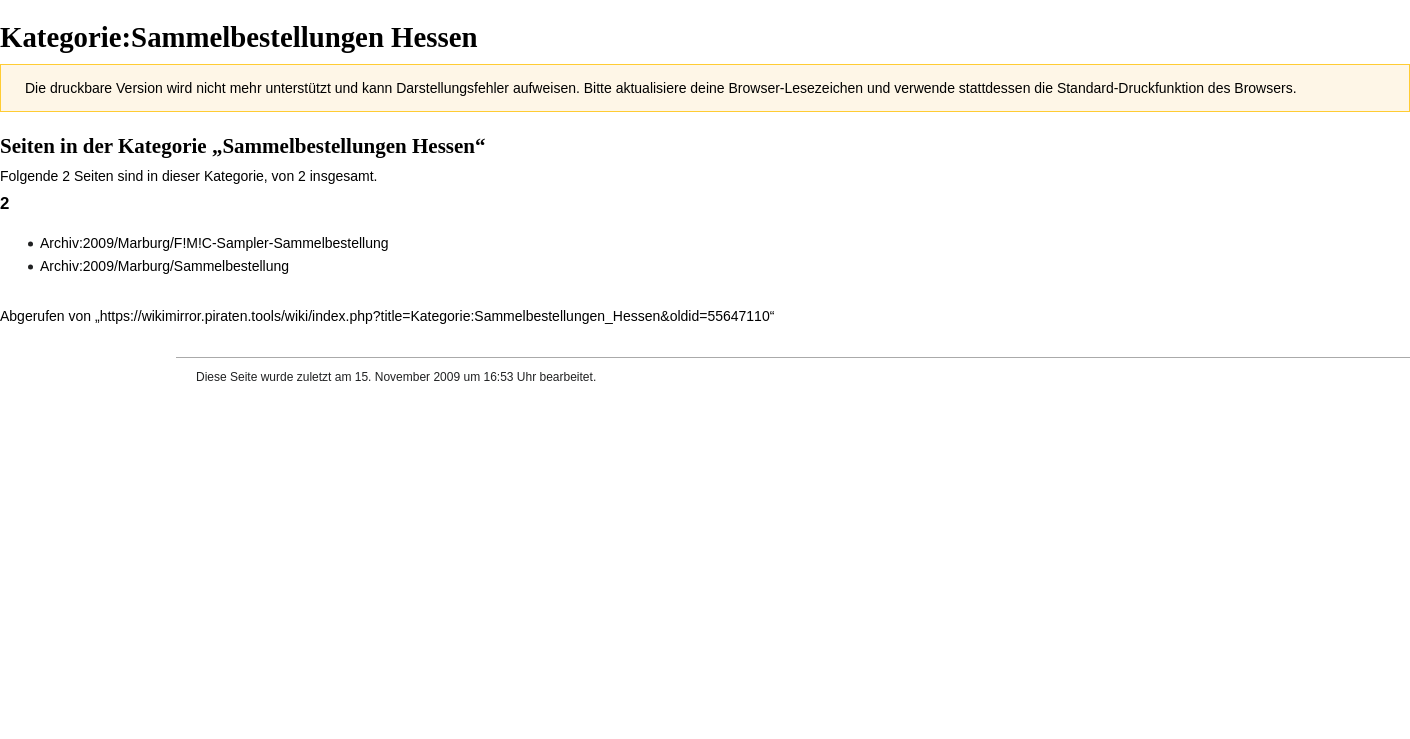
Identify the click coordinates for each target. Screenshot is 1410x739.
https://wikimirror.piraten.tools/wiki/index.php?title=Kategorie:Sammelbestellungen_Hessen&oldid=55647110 (435, 316)
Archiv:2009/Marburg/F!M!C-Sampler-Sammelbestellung (214, 243)
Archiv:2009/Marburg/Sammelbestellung (164, 266)
